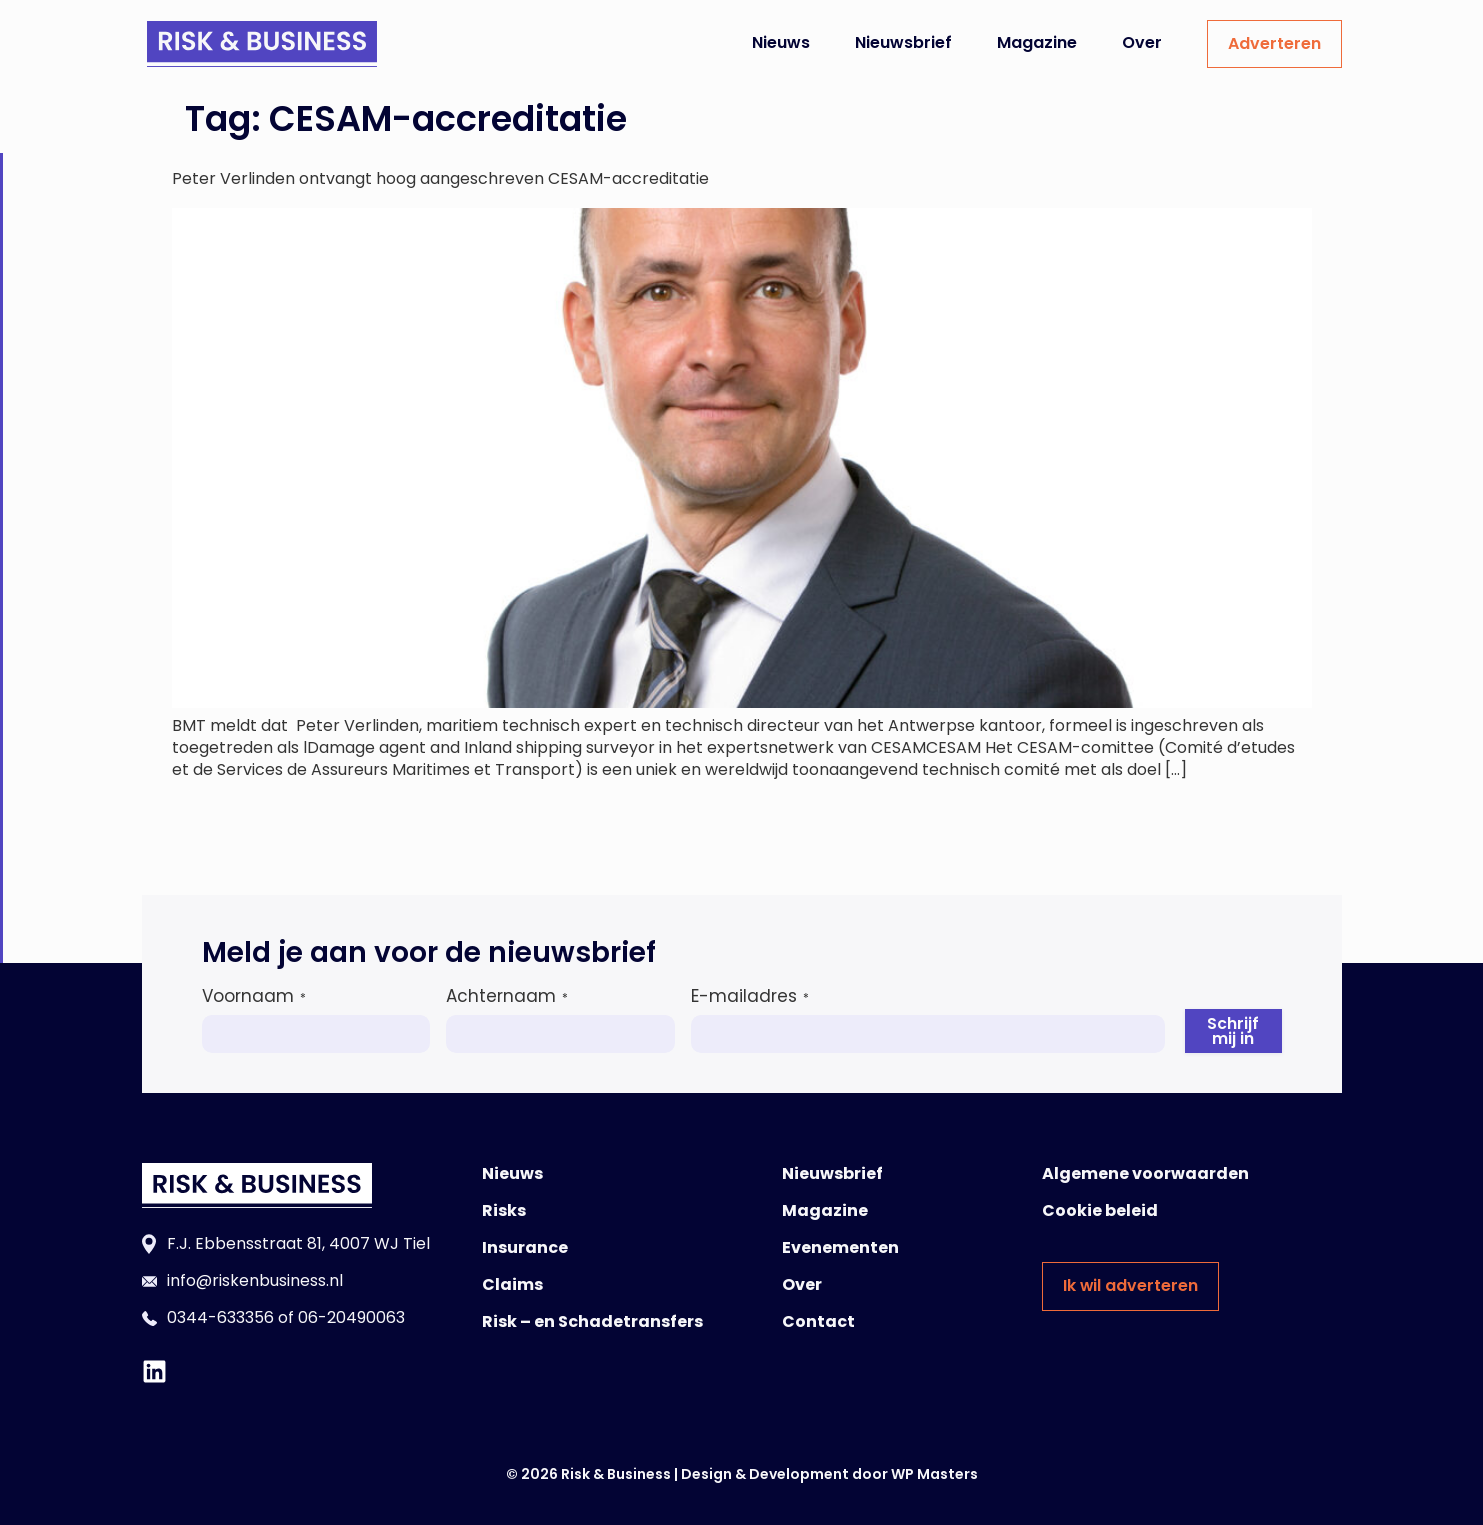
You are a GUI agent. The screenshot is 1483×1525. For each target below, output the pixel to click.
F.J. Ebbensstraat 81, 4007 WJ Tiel (298, 1243)
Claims (512, 1284)
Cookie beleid (1100, 1210)
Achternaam (507, 996)
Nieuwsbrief (903, 42)
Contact (818, 1321)
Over (1142, 42)
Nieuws (781, 42)
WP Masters (934, 1474)
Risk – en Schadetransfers (592, 1321)
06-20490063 (351, 1317)
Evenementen (840, 1247)
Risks (504, 1210)
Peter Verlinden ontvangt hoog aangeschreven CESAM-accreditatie (440, 178)
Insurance (525, 1247)
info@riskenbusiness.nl (255, 1280)
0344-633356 (220, 1317)
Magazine (1037, 42)
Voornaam (254, 996)
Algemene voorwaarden (1145, 1173)
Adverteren (1274, 43)
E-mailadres (750, 996)
